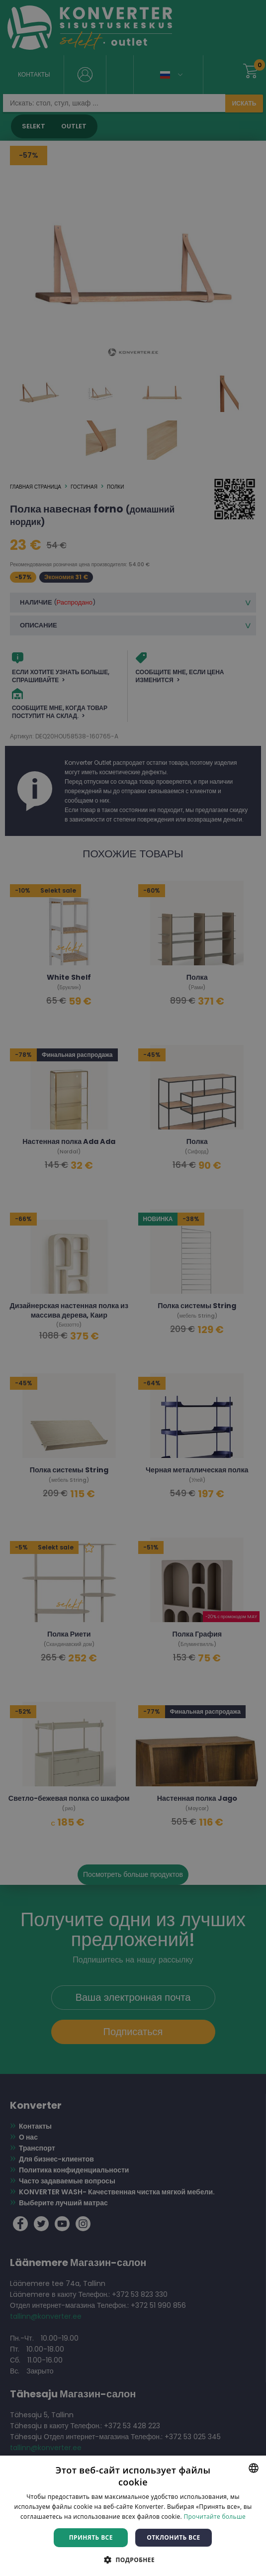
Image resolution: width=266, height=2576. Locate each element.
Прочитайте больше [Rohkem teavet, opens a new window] (214, 2516)
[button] (133, 2559)
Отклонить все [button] (173, 2537)
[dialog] (133, 1288)
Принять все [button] (91, 2537)
